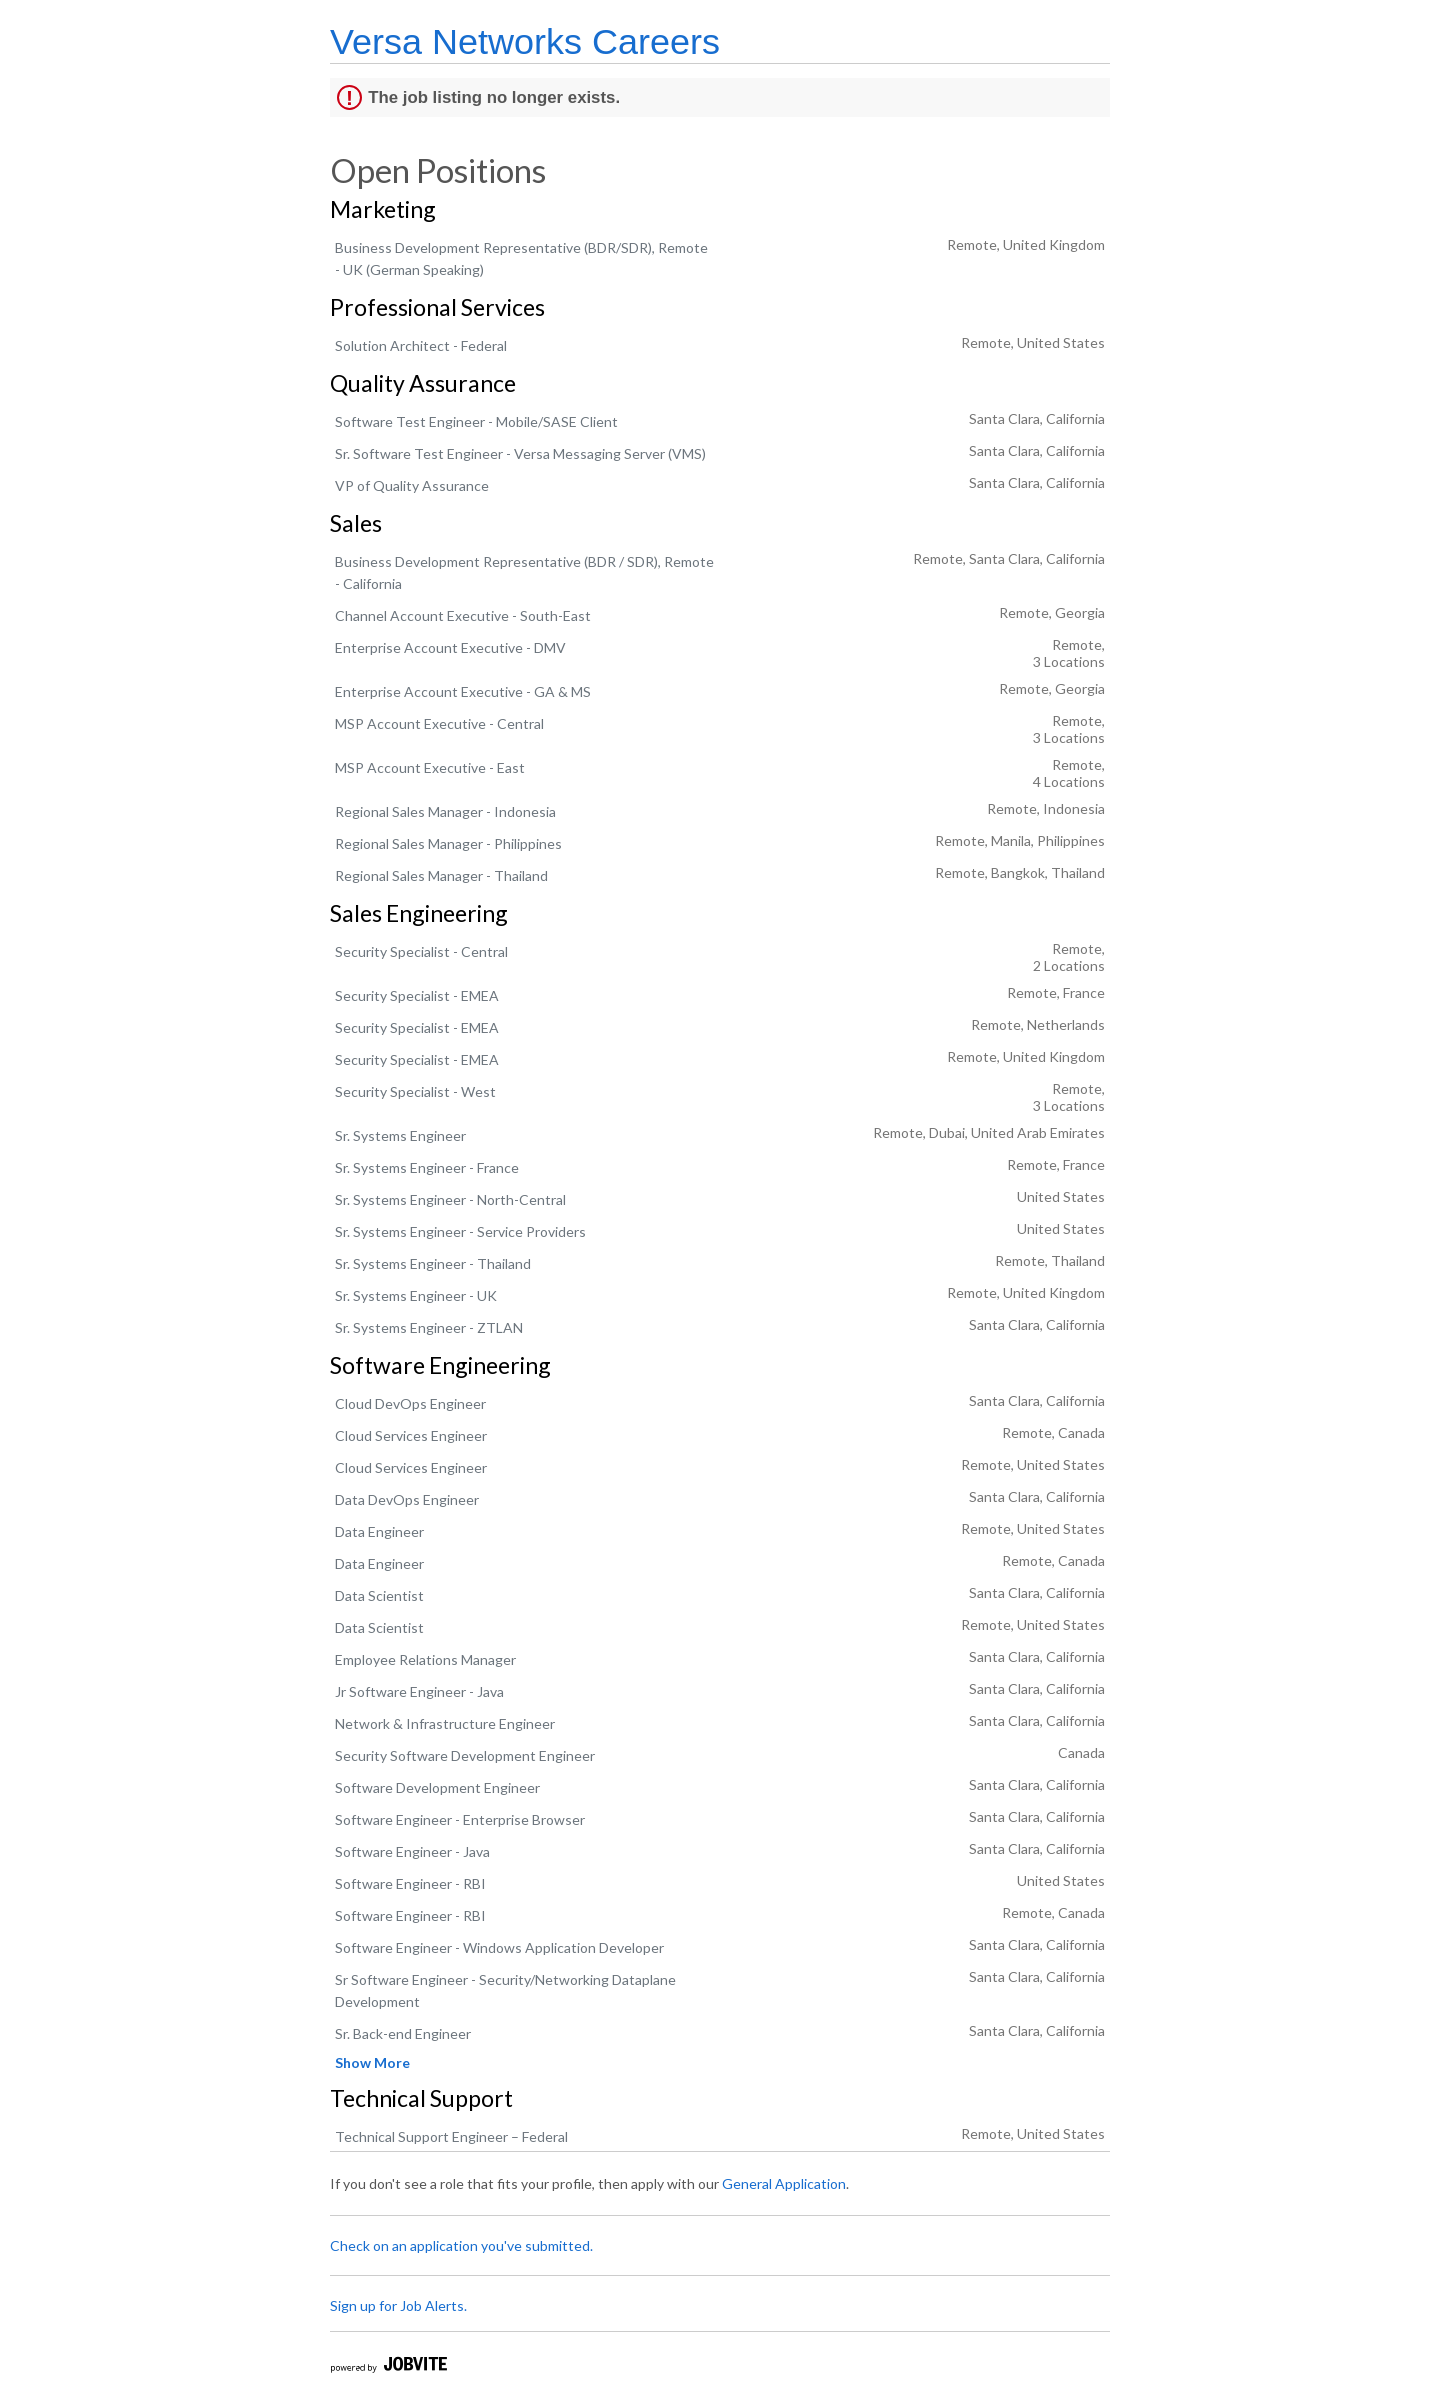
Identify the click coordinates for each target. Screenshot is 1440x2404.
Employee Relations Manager (425, 1659)
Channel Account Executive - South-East (463, 615)
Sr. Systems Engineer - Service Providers (460, 1231)
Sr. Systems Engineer (400, 1135)
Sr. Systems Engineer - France (427, 1167)
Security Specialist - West (415, 1091)
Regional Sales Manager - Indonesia (445, 811)
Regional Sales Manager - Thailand (441, 875)
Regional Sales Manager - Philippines (448, 843)
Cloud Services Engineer (411, 1435)
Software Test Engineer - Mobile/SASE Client (476, 421)
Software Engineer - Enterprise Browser (460, 1819)
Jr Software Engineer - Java (419, 1691)
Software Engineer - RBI (410, 1883)
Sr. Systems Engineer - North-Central (450, 1199)
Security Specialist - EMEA (417, 995)
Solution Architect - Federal (421, 345)
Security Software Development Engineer (465, 1755)
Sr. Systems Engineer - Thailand (433, 1263)
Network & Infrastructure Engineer (445, 1723)
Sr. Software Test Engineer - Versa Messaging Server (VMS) (520, 453)
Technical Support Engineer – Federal (451, 2136)
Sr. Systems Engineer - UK (416, 1295)
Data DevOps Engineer (407, 1499)
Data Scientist (379, 1595)
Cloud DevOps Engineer (410, 1403)
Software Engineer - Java (412, 1851)
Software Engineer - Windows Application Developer (499, 1947)
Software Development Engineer (437, 1787)
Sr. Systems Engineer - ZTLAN (429, 1327)
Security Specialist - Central (421, 951)
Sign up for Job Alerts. (398, 2305)
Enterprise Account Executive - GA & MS (463, 691)
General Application (784, 2183)
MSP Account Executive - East (430, 767)
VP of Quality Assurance (412, 485)
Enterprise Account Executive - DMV (450, 647)
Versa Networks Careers (525, 41)
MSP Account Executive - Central (439, 723)
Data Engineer (379, 1531)
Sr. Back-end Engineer (403, 2033)
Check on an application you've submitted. (461, 2245)
